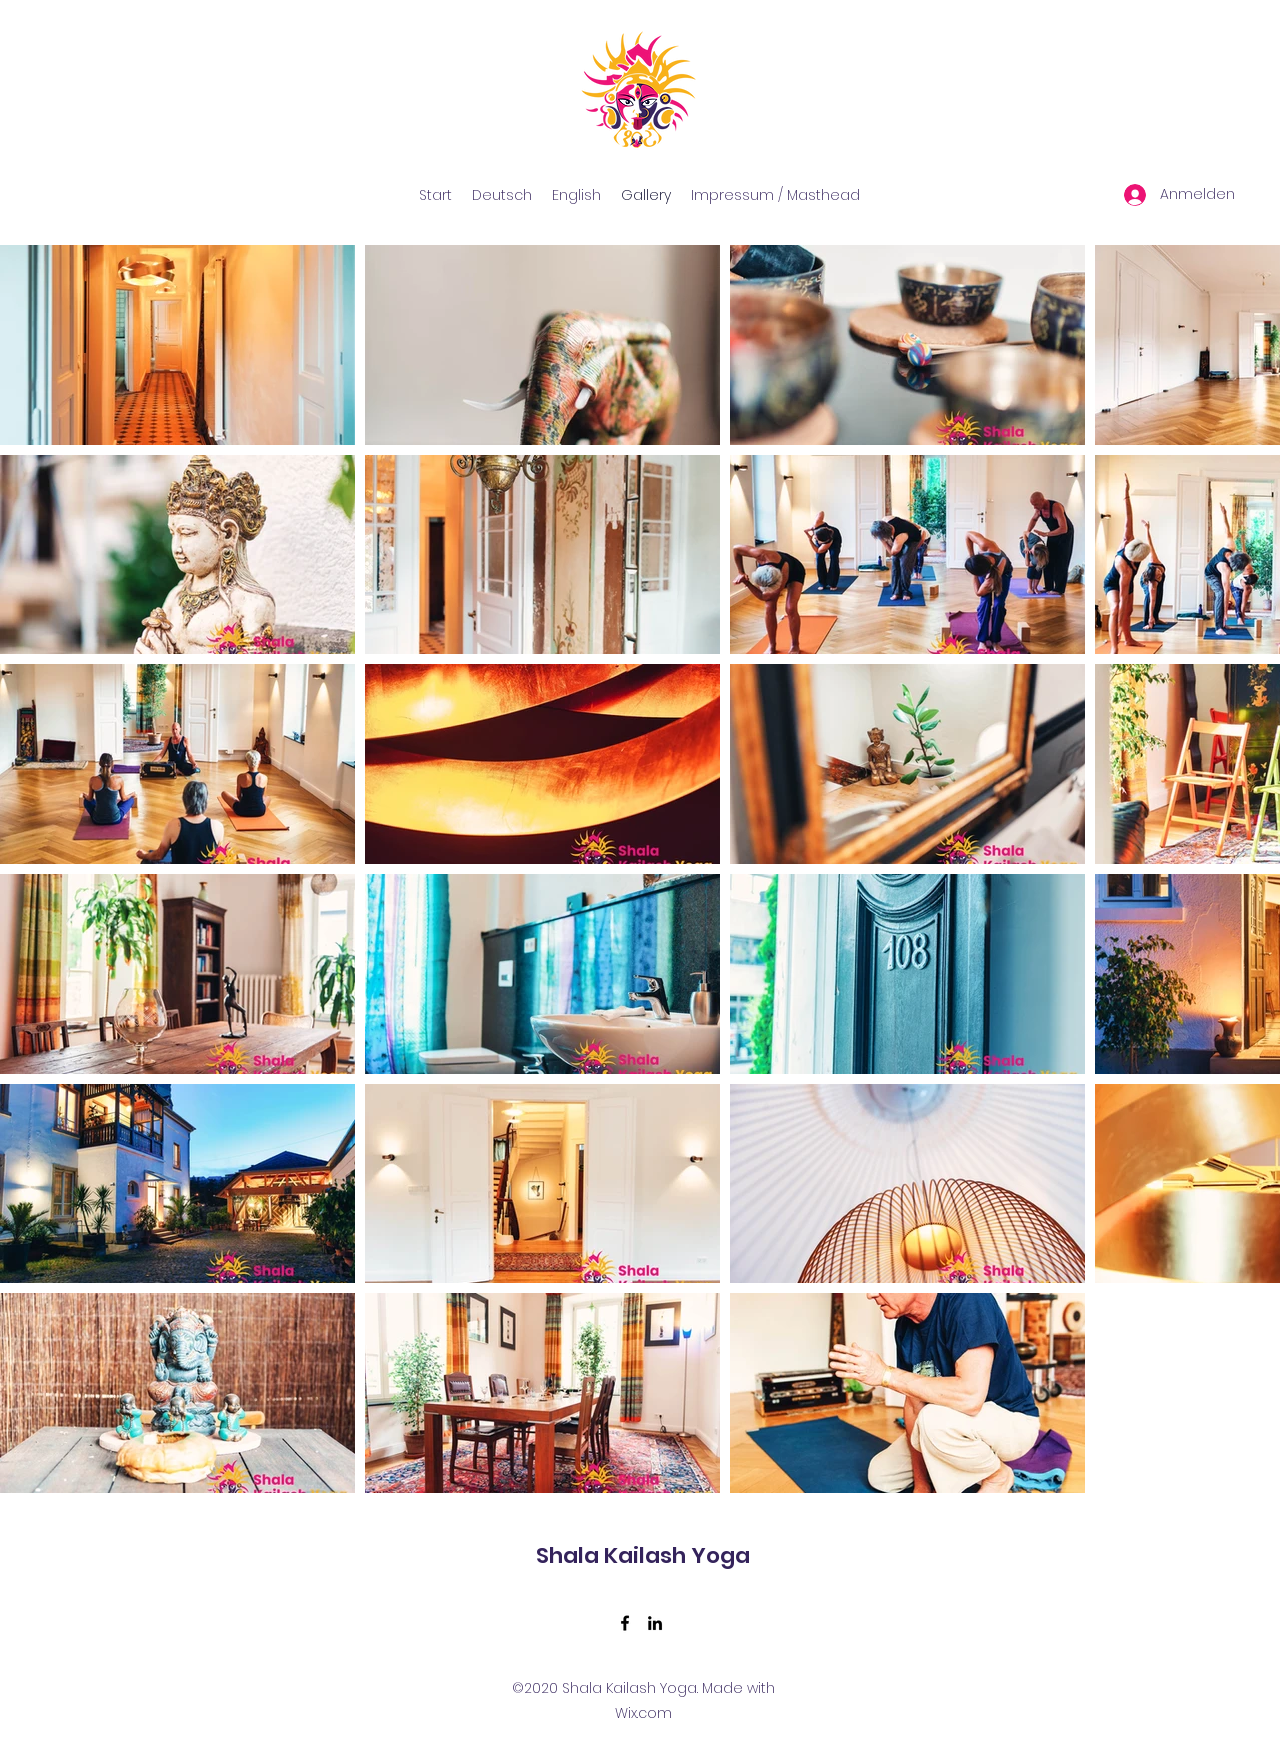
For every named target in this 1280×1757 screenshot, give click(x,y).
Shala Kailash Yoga (643, 1555)
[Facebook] (625, 1623)
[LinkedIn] (655, 1623)
